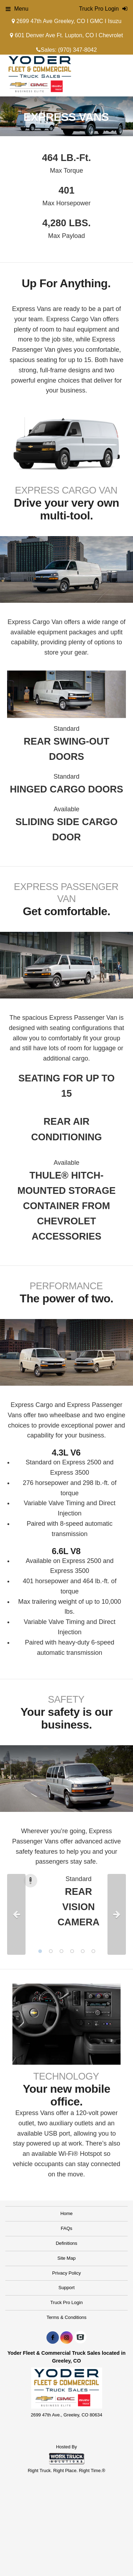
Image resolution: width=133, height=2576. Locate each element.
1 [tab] (40, 1951)
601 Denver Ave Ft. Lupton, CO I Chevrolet (66, 35)
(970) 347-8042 (77, 50)
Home (66, 2213)
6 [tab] (93, 1951)
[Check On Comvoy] (80, 2338)
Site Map (66, 2258)
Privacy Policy (66, 2273)
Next (116, 1914)
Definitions (66, 2243)
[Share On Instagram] (66, 2338)
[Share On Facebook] (52, 2338)
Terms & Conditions (66, 2317)
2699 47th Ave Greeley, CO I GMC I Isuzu (67, 21)
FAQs (66, 2228)
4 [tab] (72, 1951)
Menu (17, 9)
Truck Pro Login (66, 2302)
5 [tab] (82, 1951)
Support (67, 2287)
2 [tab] (50, 1951)
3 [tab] (61, 1951)
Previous (16, 1914)
